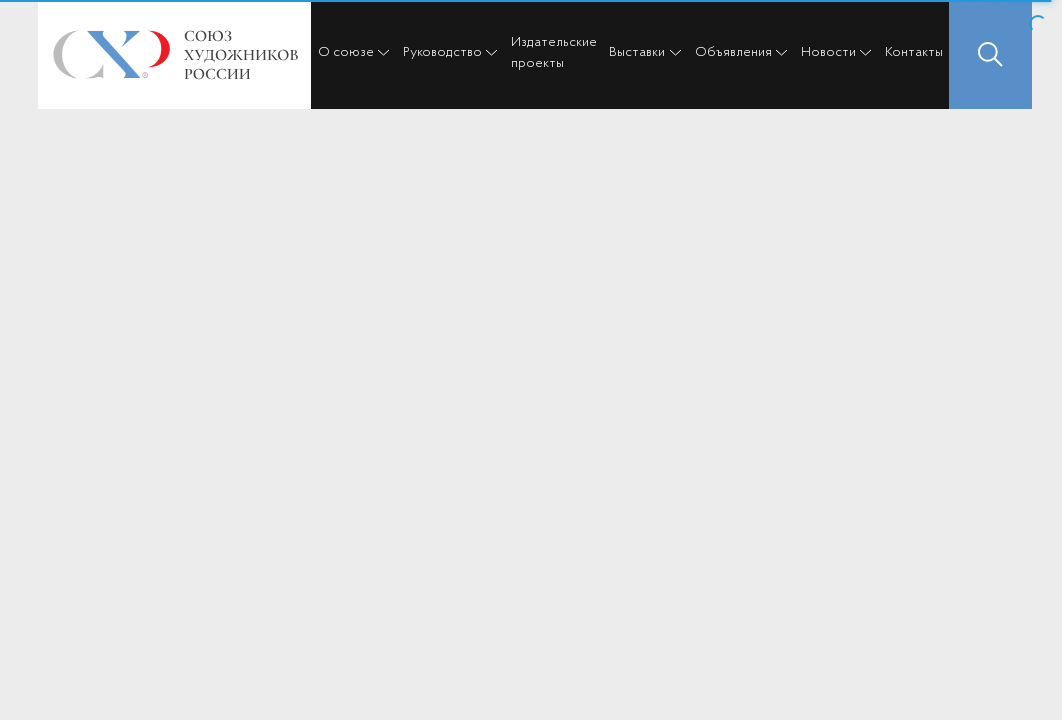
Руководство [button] (442, 52)
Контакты (914, 52)
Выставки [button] (637, 52)
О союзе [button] (346, 52)
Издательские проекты (554, 53)
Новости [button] (828, 52)
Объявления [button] (733, 52)
